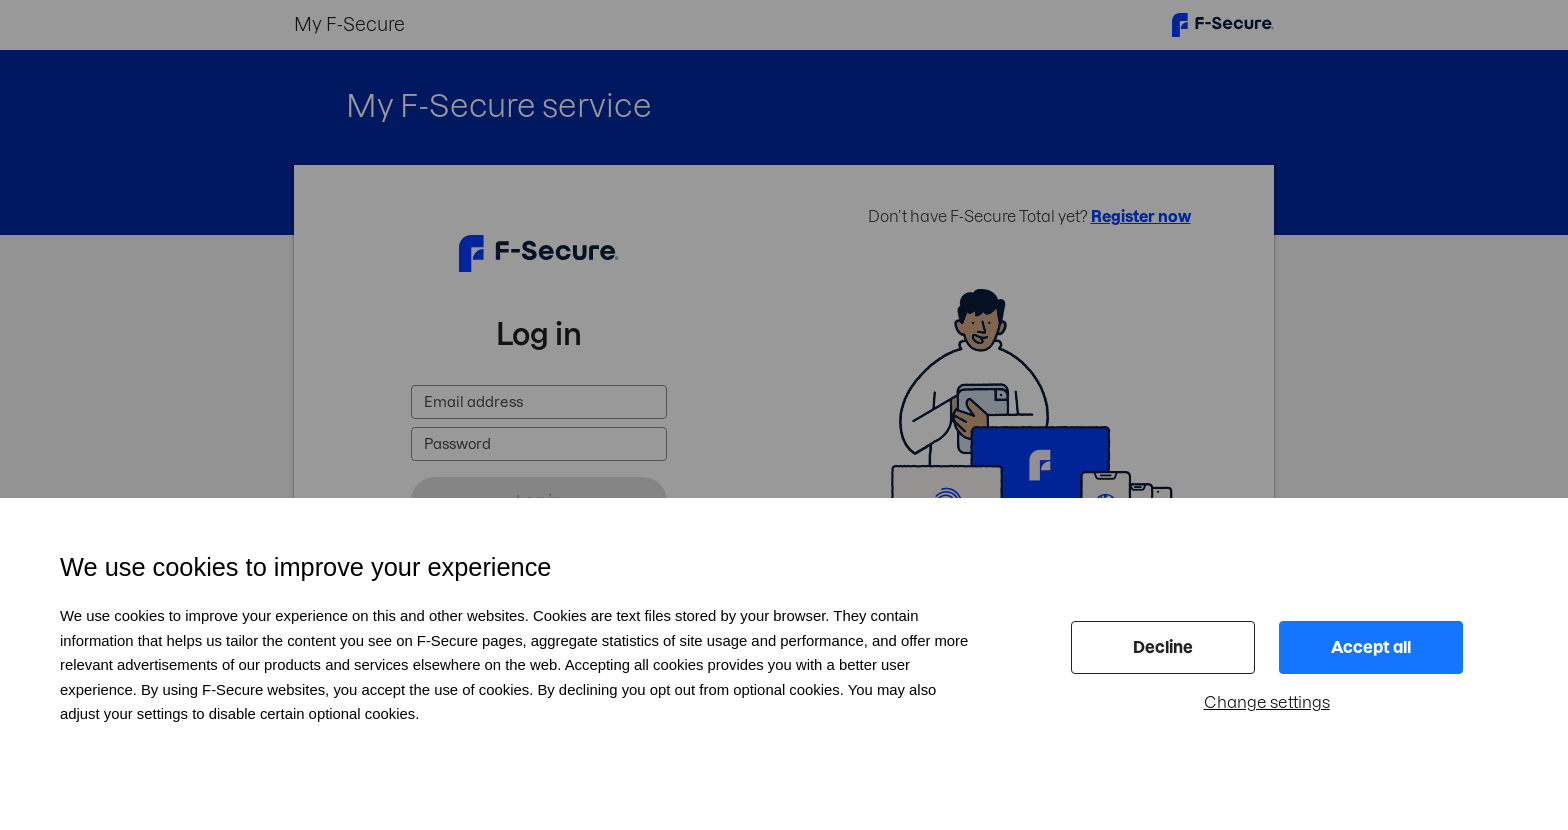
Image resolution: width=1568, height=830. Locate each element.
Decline (1163, 647)
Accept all (1371, 647)
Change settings (1267, 702)
